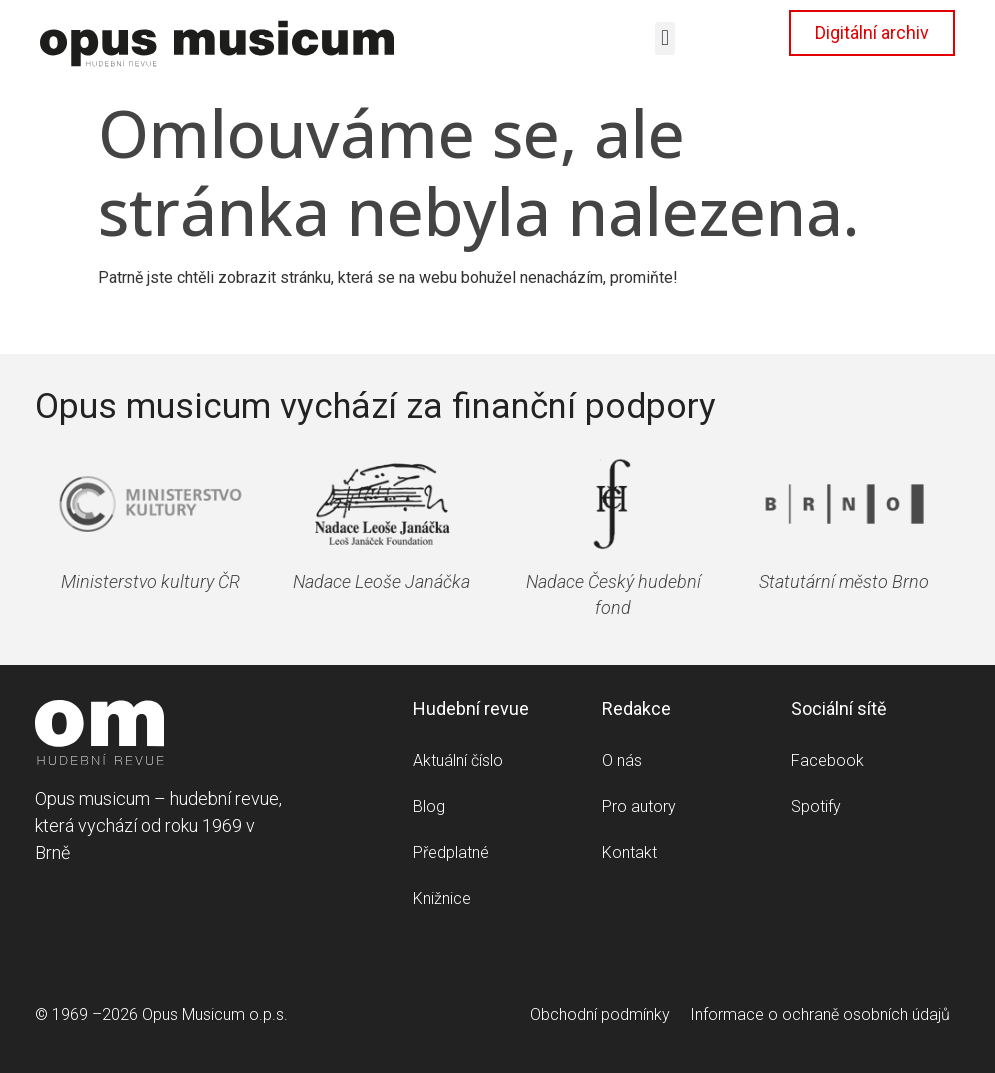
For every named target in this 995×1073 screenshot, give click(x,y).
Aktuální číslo (458, 760)
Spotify (816, 806)
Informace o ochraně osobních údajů (820, 1014)
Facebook (827, 760)
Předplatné (451, 852)
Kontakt (629, 852)
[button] (664, 38)
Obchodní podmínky (600, 1014)
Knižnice (442, 898)
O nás (622, 760)
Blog (429, 806)
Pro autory (639, 806)
